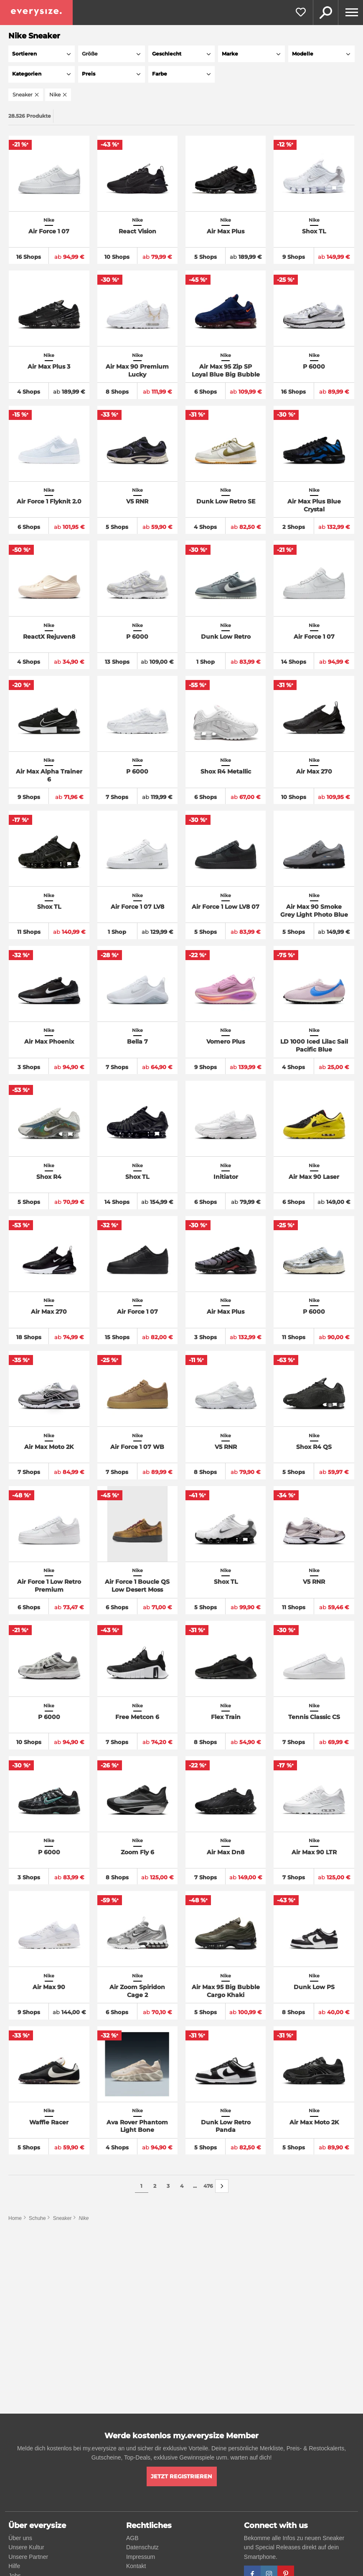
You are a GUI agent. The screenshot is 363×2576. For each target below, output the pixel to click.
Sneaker (62, 2218)
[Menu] (350, 12)
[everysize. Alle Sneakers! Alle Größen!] (36, 12)
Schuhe (37, 2218)
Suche (325, 12)
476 (208, 2186)
